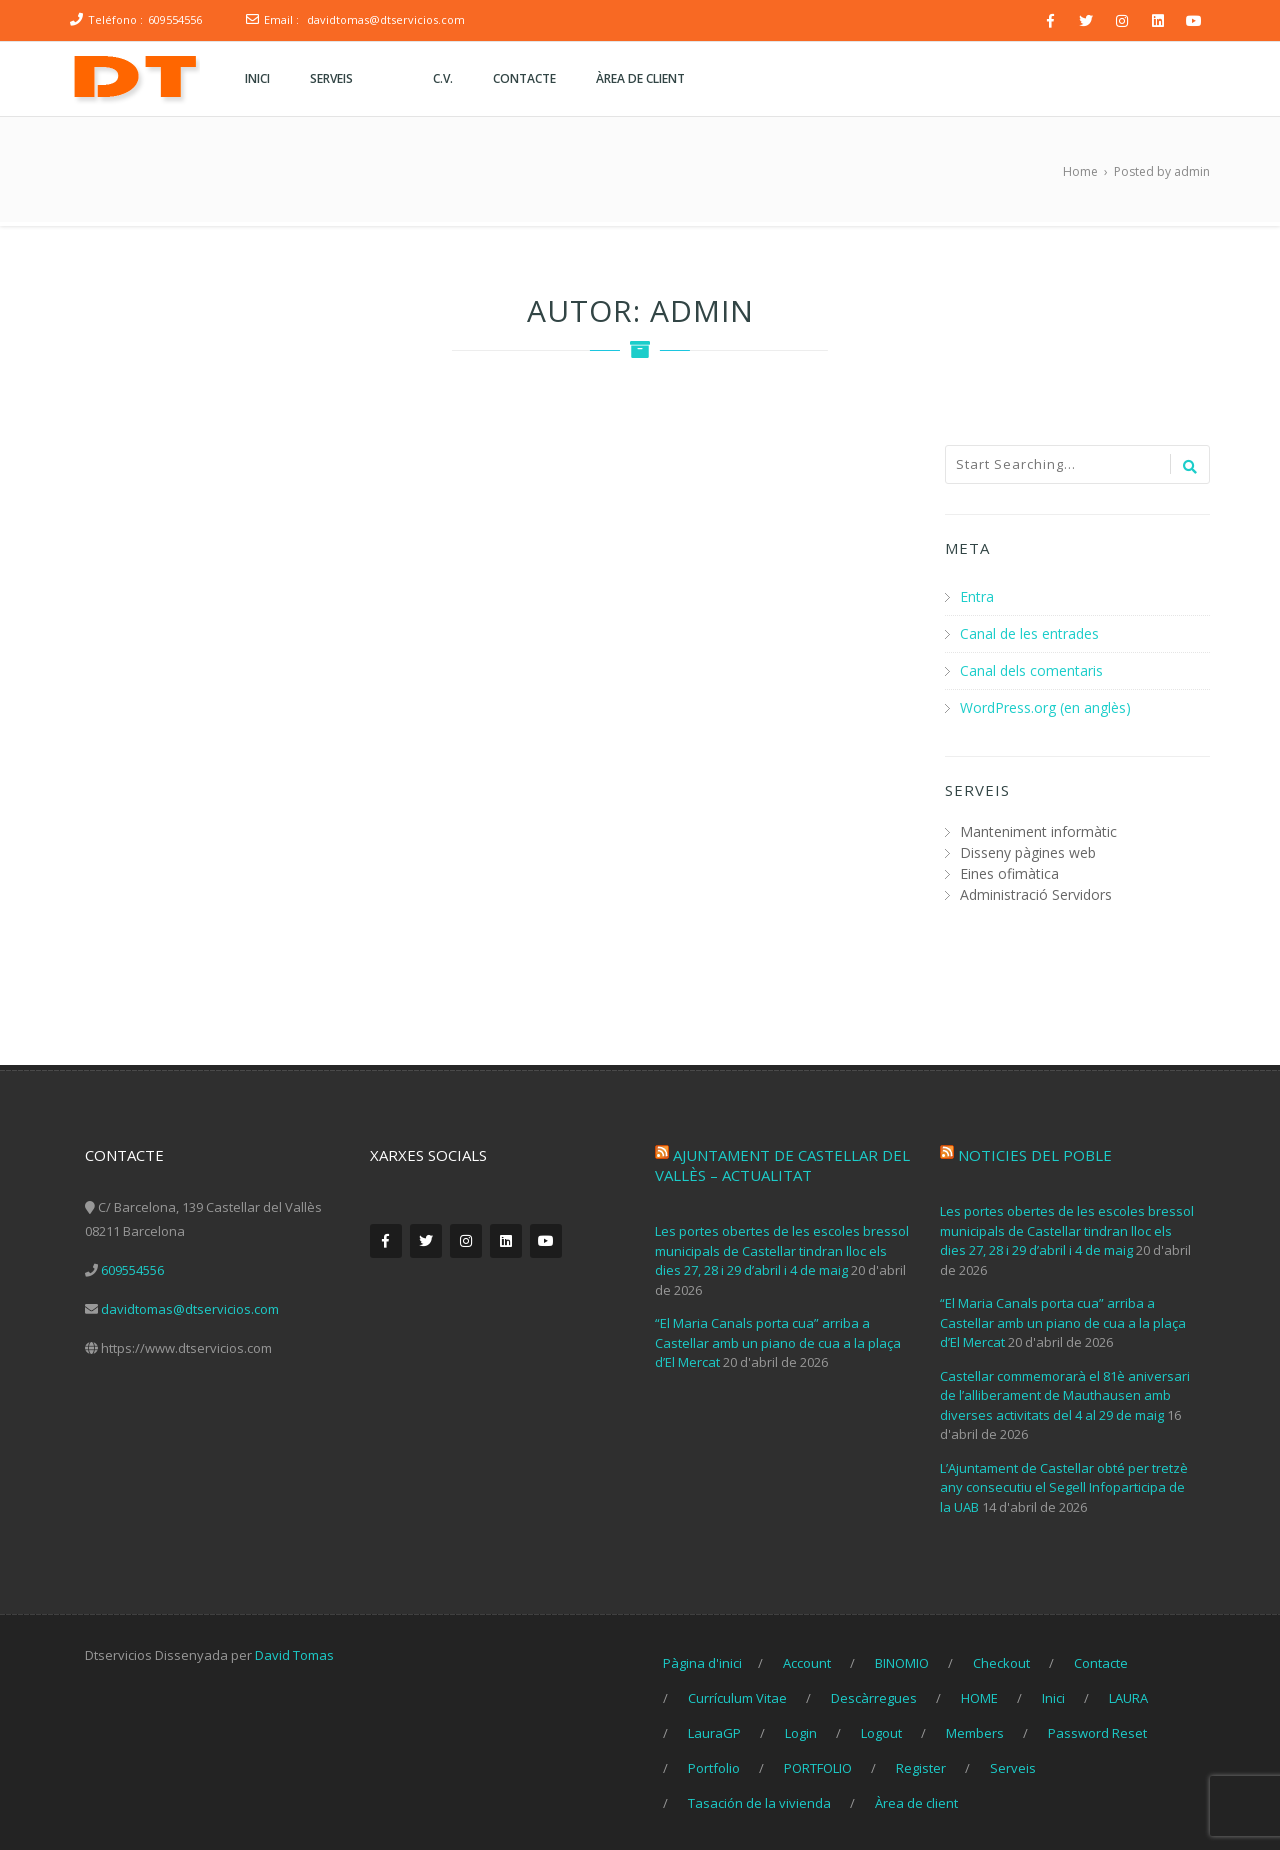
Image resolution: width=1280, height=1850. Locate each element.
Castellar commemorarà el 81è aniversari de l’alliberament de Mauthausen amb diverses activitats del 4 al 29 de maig (1065, 1391)
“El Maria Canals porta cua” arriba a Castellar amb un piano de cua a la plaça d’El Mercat (778, 1339)
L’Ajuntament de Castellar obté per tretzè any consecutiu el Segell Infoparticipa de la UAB (1064, 1483)
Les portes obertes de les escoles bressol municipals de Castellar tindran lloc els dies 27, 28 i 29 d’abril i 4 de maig (782, 1247)
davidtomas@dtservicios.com (386, 19)
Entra (977, 596)
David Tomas (294, 1652)
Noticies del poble (1035, 1152)
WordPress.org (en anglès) (1045, 704)
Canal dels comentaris (1031, 668)
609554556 (175, 19)
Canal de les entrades (1029, 632)
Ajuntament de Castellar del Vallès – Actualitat (782, 1162)
